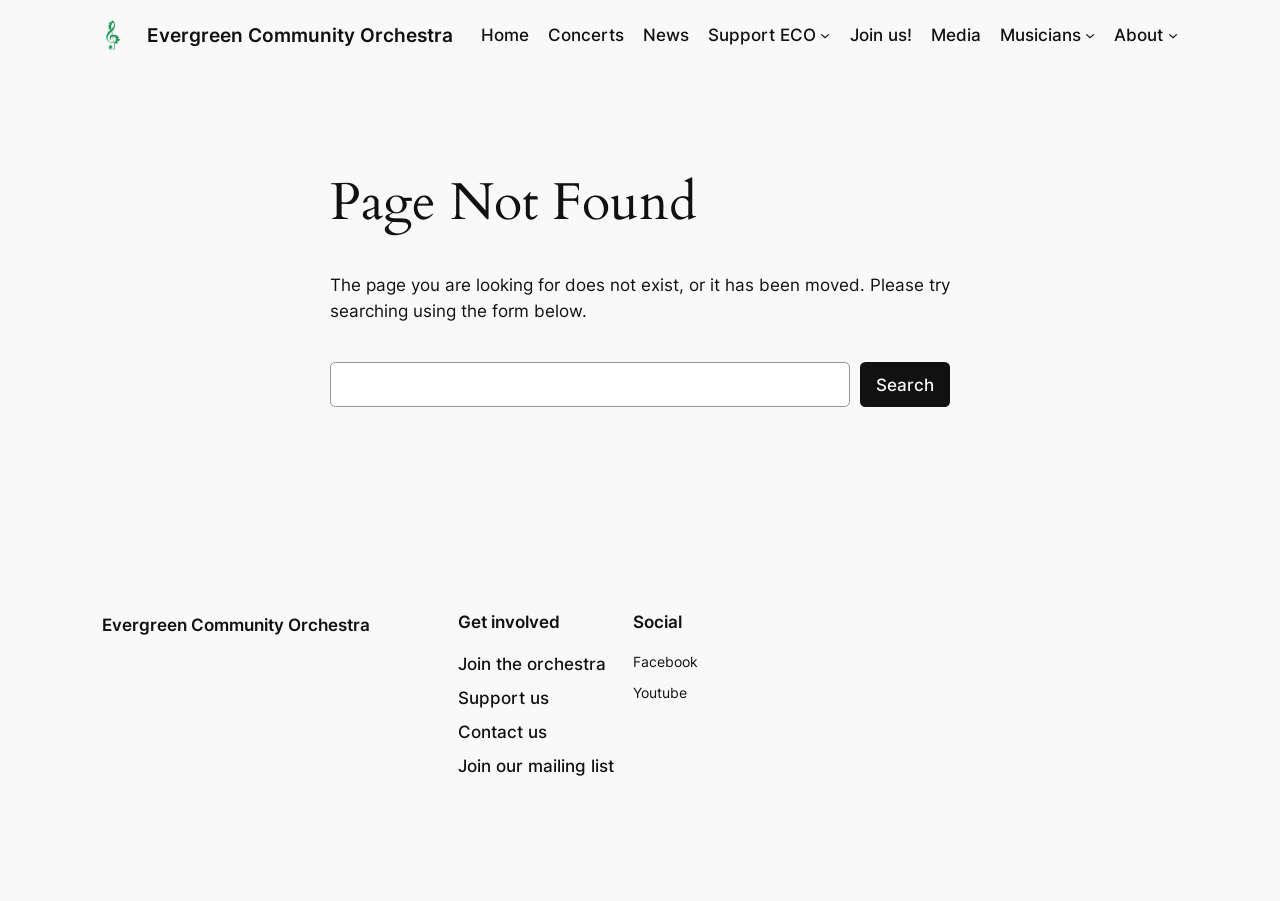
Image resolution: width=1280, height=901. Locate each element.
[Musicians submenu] (1090, 35)
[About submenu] (1173, 35)
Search (905, 385)
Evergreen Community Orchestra (300, 35)
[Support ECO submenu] (825, 35)
